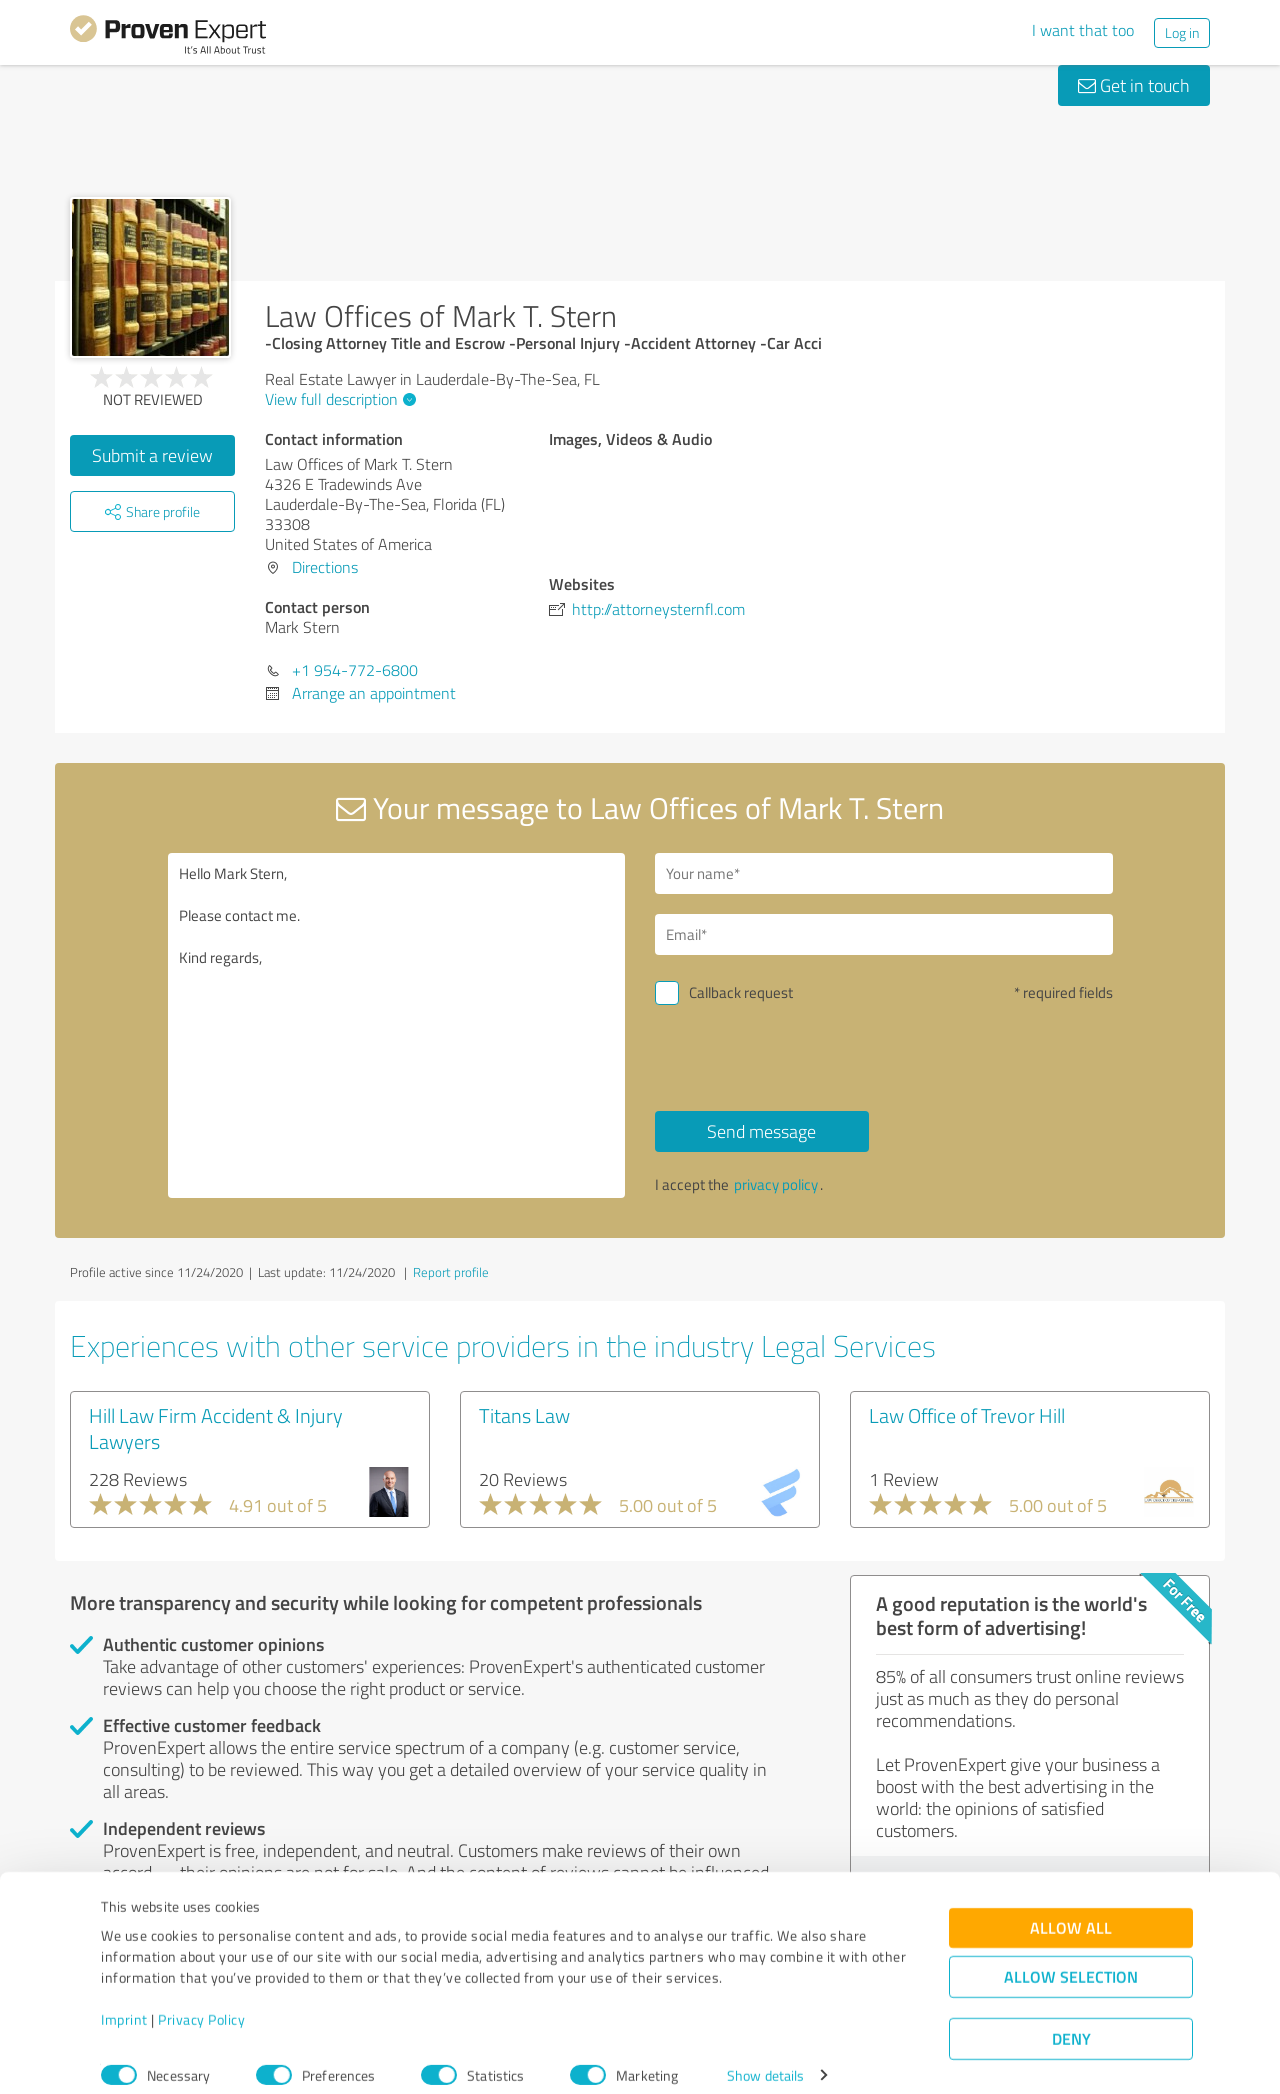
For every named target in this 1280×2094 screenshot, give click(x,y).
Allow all (1071, 1908)
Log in (1182, 32)
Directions (325, 567)
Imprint (124, 2000)
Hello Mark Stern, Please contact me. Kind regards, (397, 1025)
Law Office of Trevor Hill (967, 1415)
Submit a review (152, 455)
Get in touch (1134, 85)
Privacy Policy (201, 2000)
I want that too (1083, 30)
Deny (1071, 2019)
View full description (338, 399)
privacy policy (776, 1184)
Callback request (741, 992)
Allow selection (1071, 1957)
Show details (765, 2056)
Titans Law (524, 1415)
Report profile (451, 1272)
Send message (761, 1131)
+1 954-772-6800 (355, 670)
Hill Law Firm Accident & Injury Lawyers (216, 1428)
